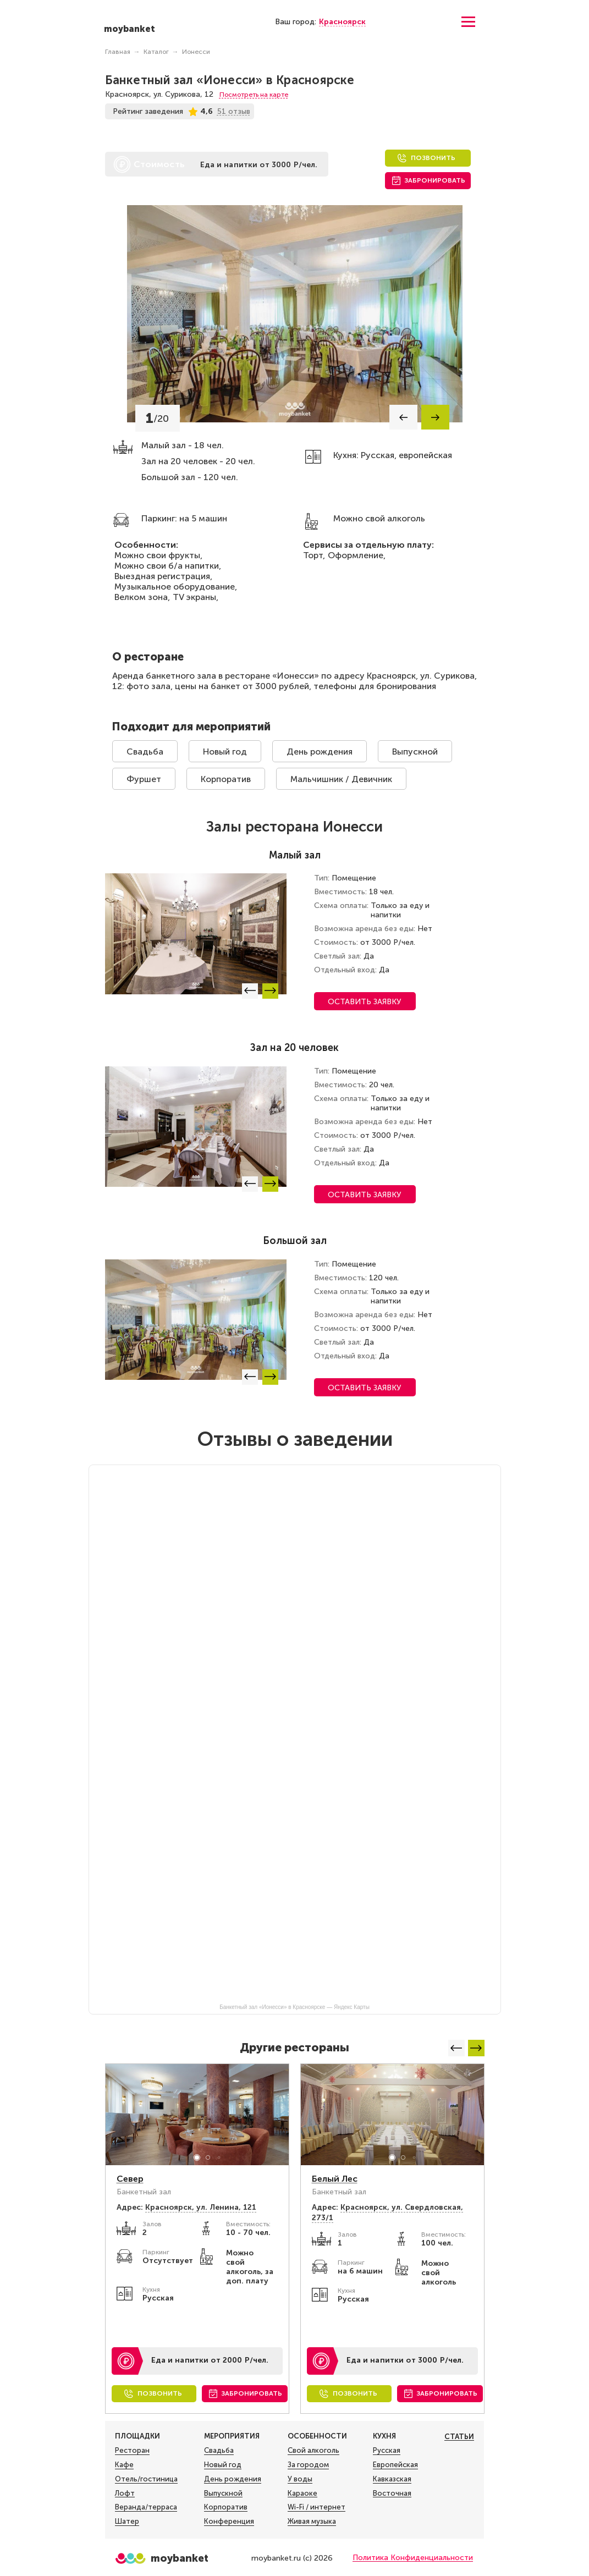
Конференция (229, 2521)
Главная (117, 52)
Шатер (127, 2521)
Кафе (124, 2465)
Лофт (125, 2493)
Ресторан (132, 2450)
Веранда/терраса (146, 2507)
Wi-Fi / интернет (316, 2507)
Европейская (395, 2465)
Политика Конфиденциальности (413, 2557)
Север (130, 2178)
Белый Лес (334, 2178)
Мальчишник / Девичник (341, 779)
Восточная (392, 2493)
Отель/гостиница (146, 2479)
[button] (403, 417)
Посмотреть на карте (253, 94)
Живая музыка (312, 2521)
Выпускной (415, 751)
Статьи (459, 2436)
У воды (300, 2479)
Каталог (156, 52)
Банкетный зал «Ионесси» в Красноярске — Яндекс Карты (294, 2007)
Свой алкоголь (313, 2450)
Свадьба (144, 751)
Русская (386, 2450)
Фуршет (143, 779)
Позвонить (433, 158)
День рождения (320, 751)
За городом (308, 2465)
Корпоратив (226, 779)
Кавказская (392, 2479)
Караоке (302, 2493)
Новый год (225, 751)
